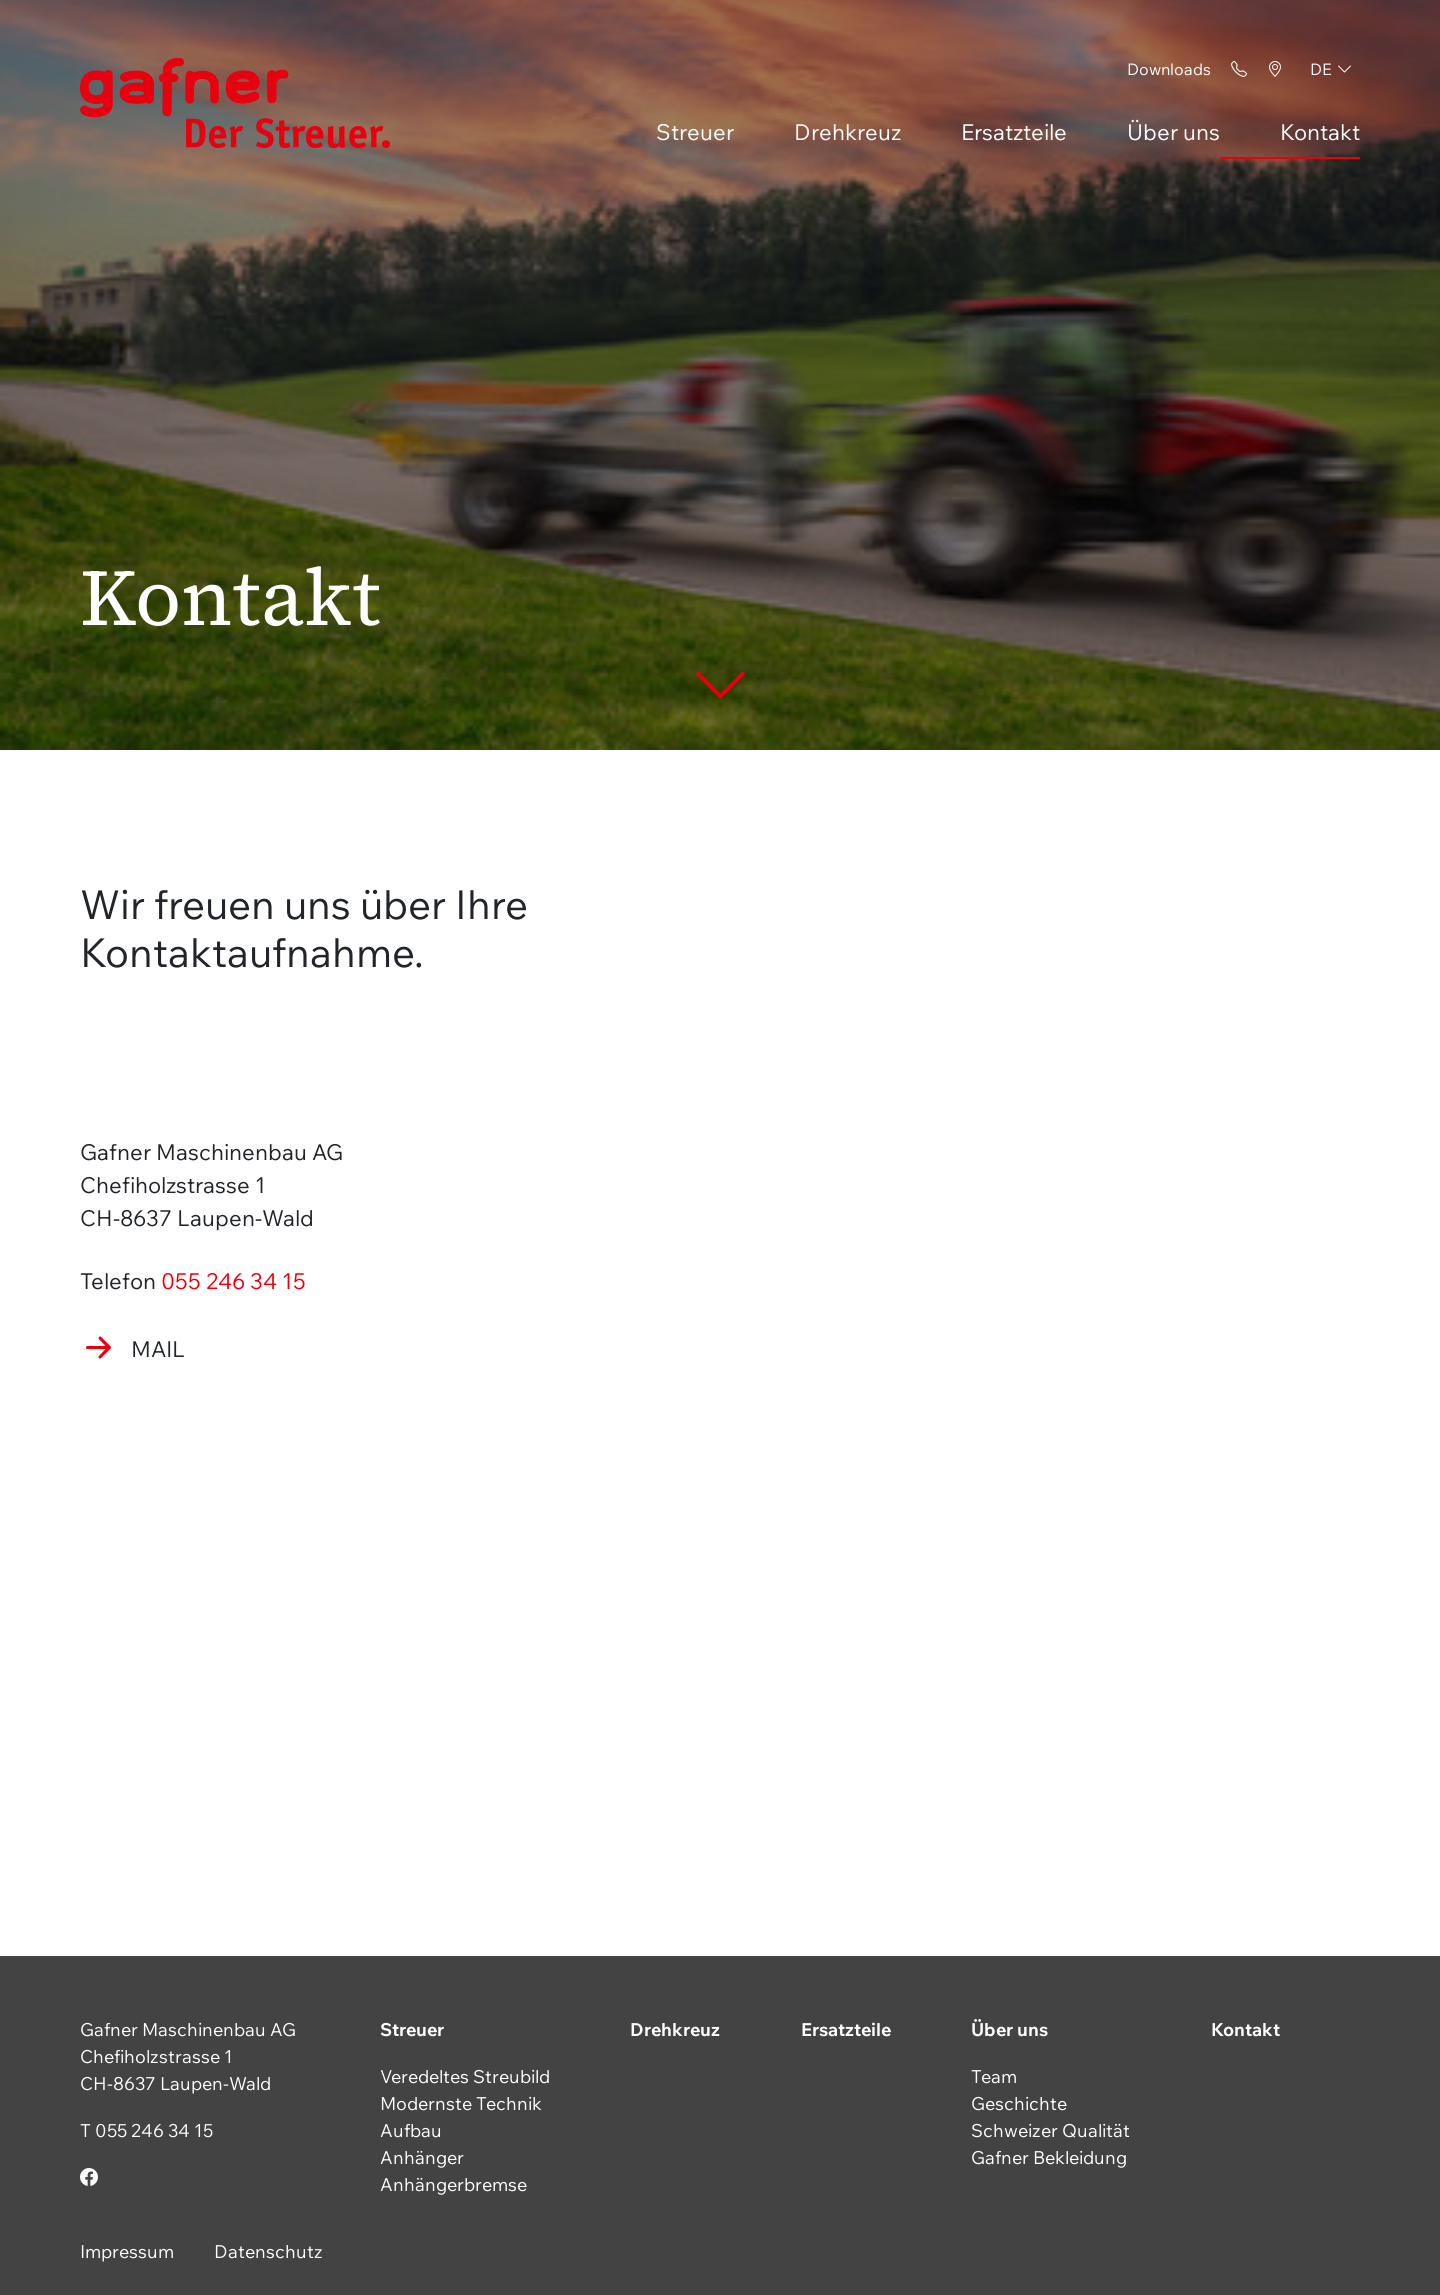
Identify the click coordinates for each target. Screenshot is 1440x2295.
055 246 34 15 (233, 1281)
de (1321, 69)
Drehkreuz (847, 132)
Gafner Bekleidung (1049, 2157)
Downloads (1169, 69)
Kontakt (1320, 132)
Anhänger (422, 2157)
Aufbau (411, 2130)
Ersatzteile (1014, 132)
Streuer (695, 132)
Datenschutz (268, 2251)
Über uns (1173, 132)
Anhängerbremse (453, 2184)
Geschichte (1019, 2103)
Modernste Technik (461, 2103)
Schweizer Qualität (1050, 2130)
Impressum (127, 2251)
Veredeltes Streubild (465, 2076)
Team (994, 2076)
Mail (158, 1349)
